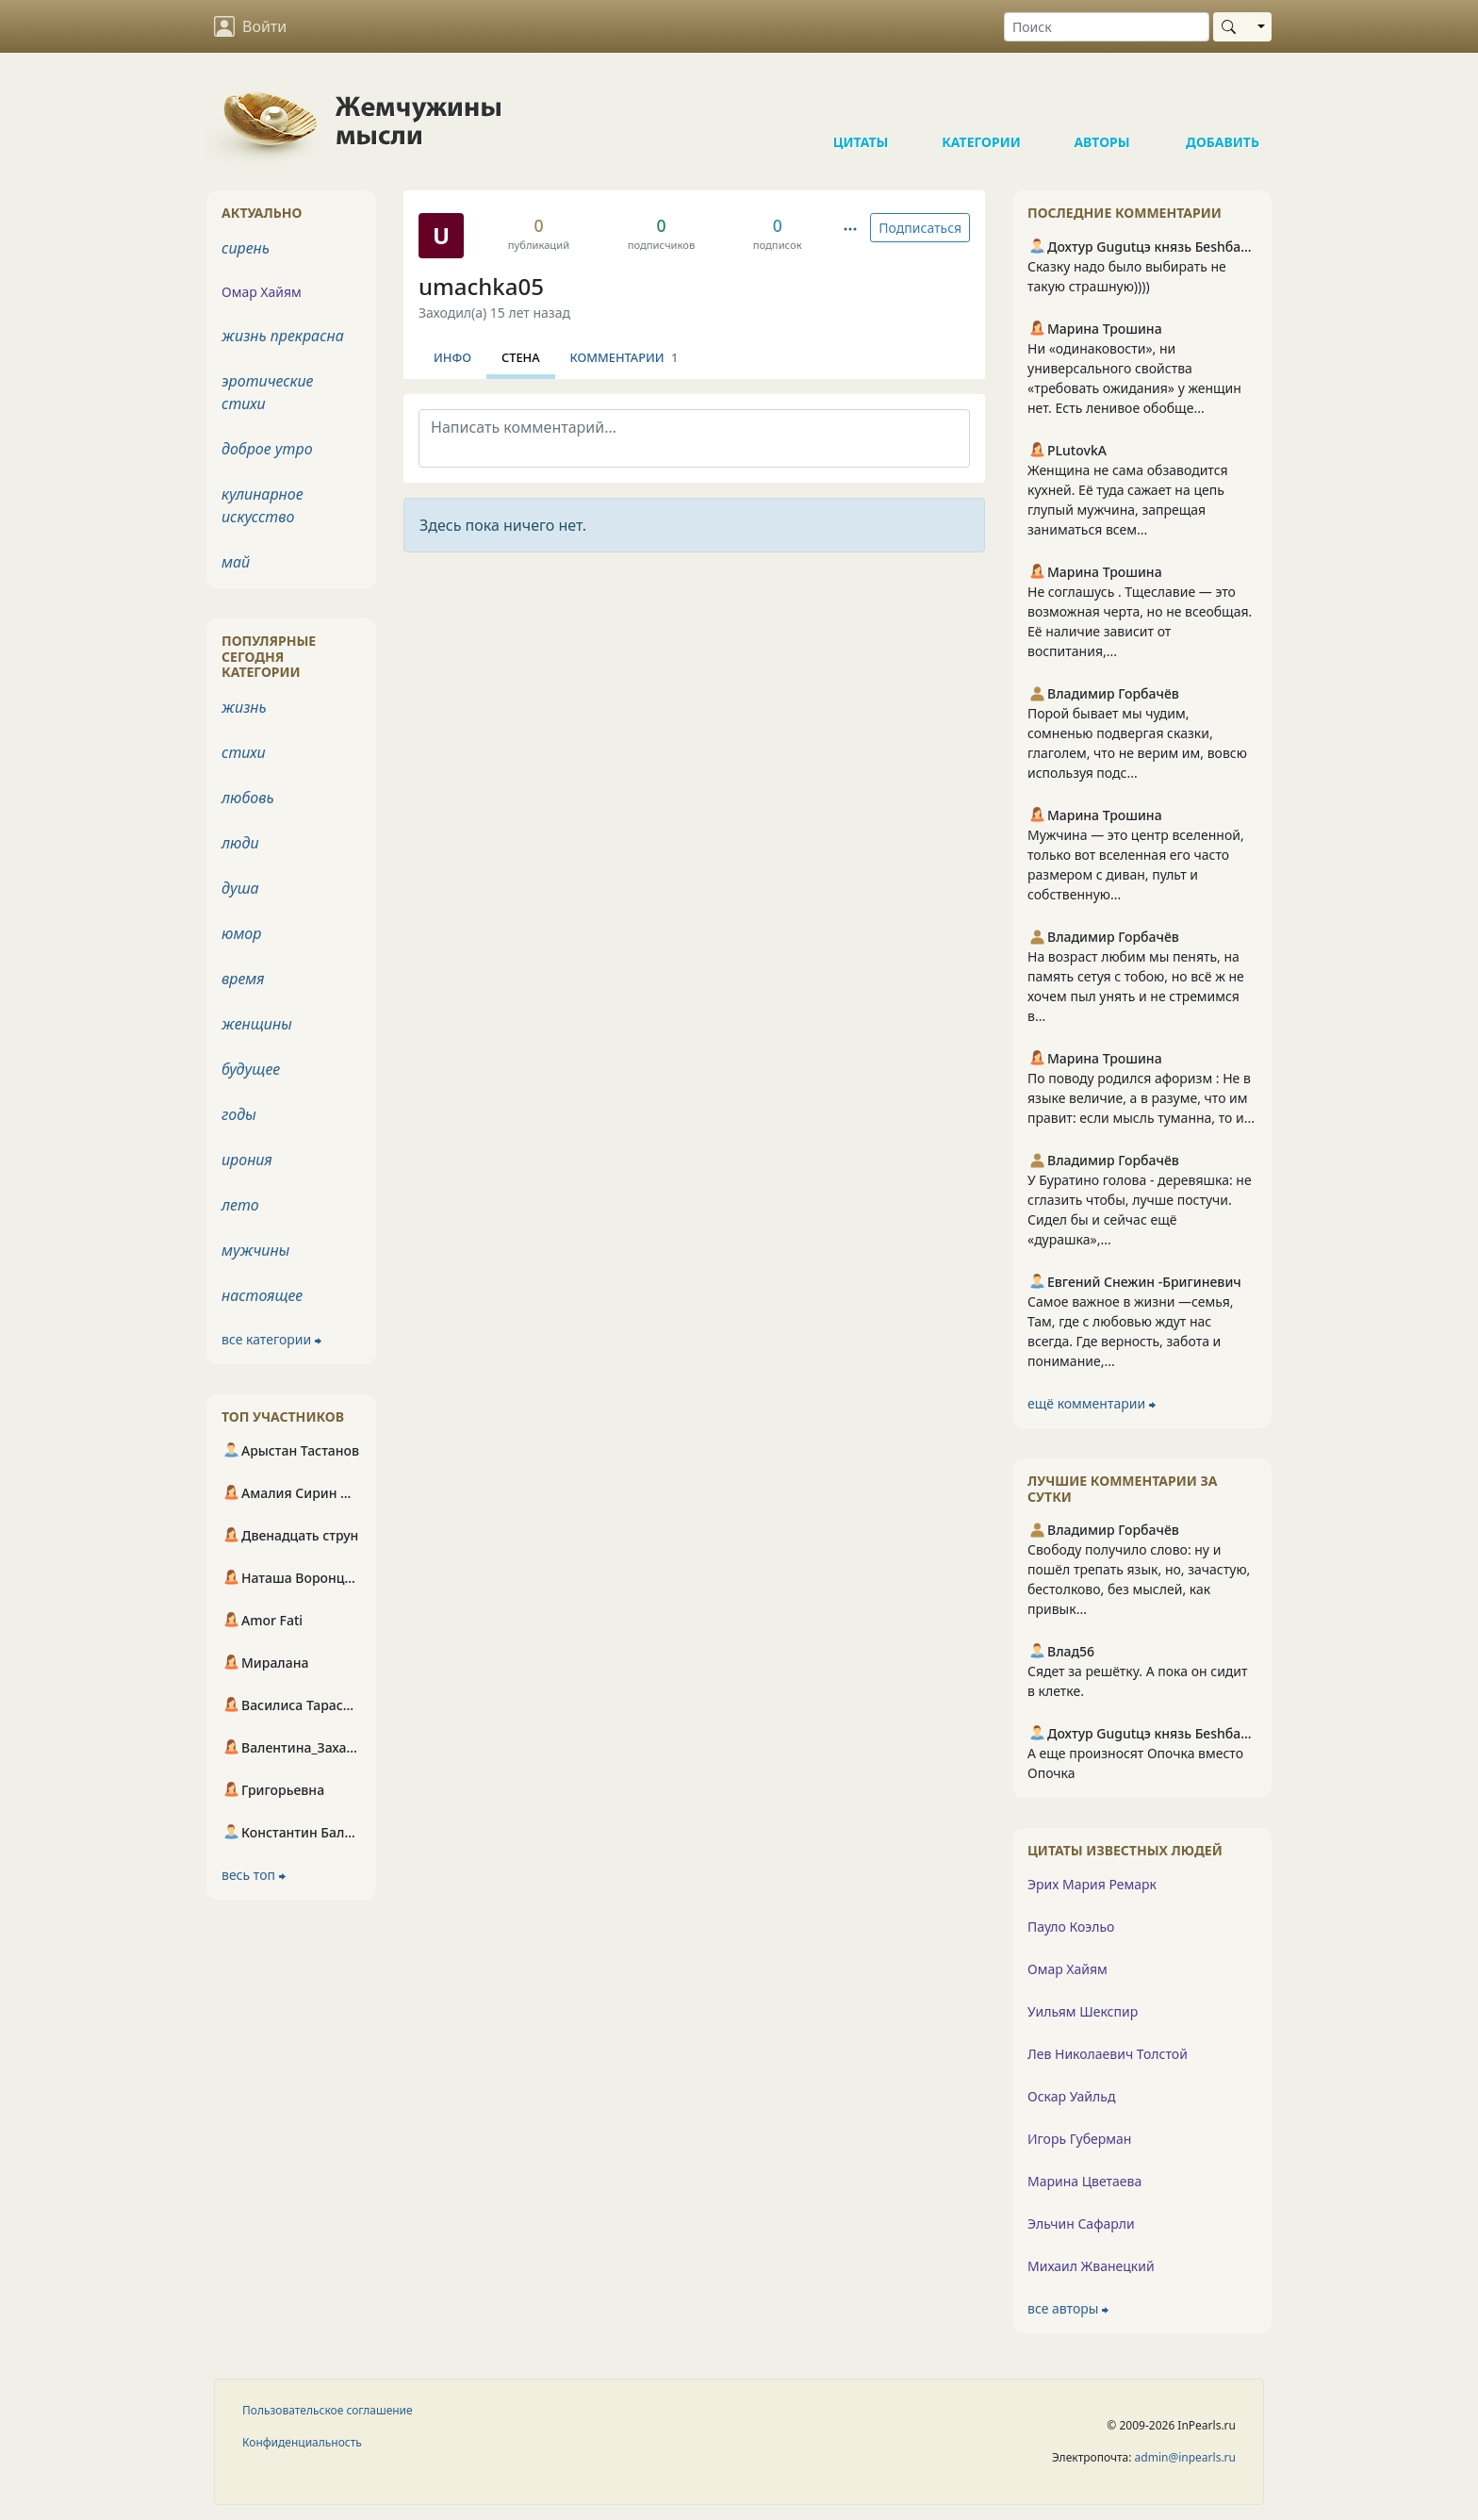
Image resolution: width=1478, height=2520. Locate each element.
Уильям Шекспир (1082, 2011)
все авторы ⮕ (1067, 2308)
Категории (981, 103)
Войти (250, 26)
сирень (246, 248)
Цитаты (861, 103)
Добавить (1223, 103)
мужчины (255, 1250)
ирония (247, 1159)
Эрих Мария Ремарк (1092, 1884)
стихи (244, 752)
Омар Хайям (1067, 1969)
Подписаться (920, 228)
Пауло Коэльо (1070, 1926)
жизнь (244, 707)
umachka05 (481, 286)
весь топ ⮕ (254, 1875)
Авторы (1102, 103)
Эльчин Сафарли (1081, 2223)
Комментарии (624, 357)
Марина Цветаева (1084, 2181)
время (243, 978)
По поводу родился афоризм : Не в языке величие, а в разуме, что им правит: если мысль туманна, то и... (1141, 1098)
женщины (257, 1023)
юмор (241, 933)
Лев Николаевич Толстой (1107, 2054)
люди (240, 842)
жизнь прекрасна (283, 335)
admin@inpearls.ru (1185, 2457)
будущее (251, 1069)
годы (239, 1114)
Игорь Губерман (1079, 2139)
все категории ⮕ (271, 1339)
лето (240, 1204)
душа (240, 888)
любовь (248, 797)
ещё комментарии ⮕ (1091, 1403)
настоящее (262, 1295)
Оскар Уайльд (1071, 2096)
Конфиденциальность (302, 2442)
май (236, 562)
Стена (520, 357)
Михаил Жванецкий (1091, 2266)
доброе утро (267, 448)
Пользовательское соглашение (327, 2410)
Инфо (452, 357)
